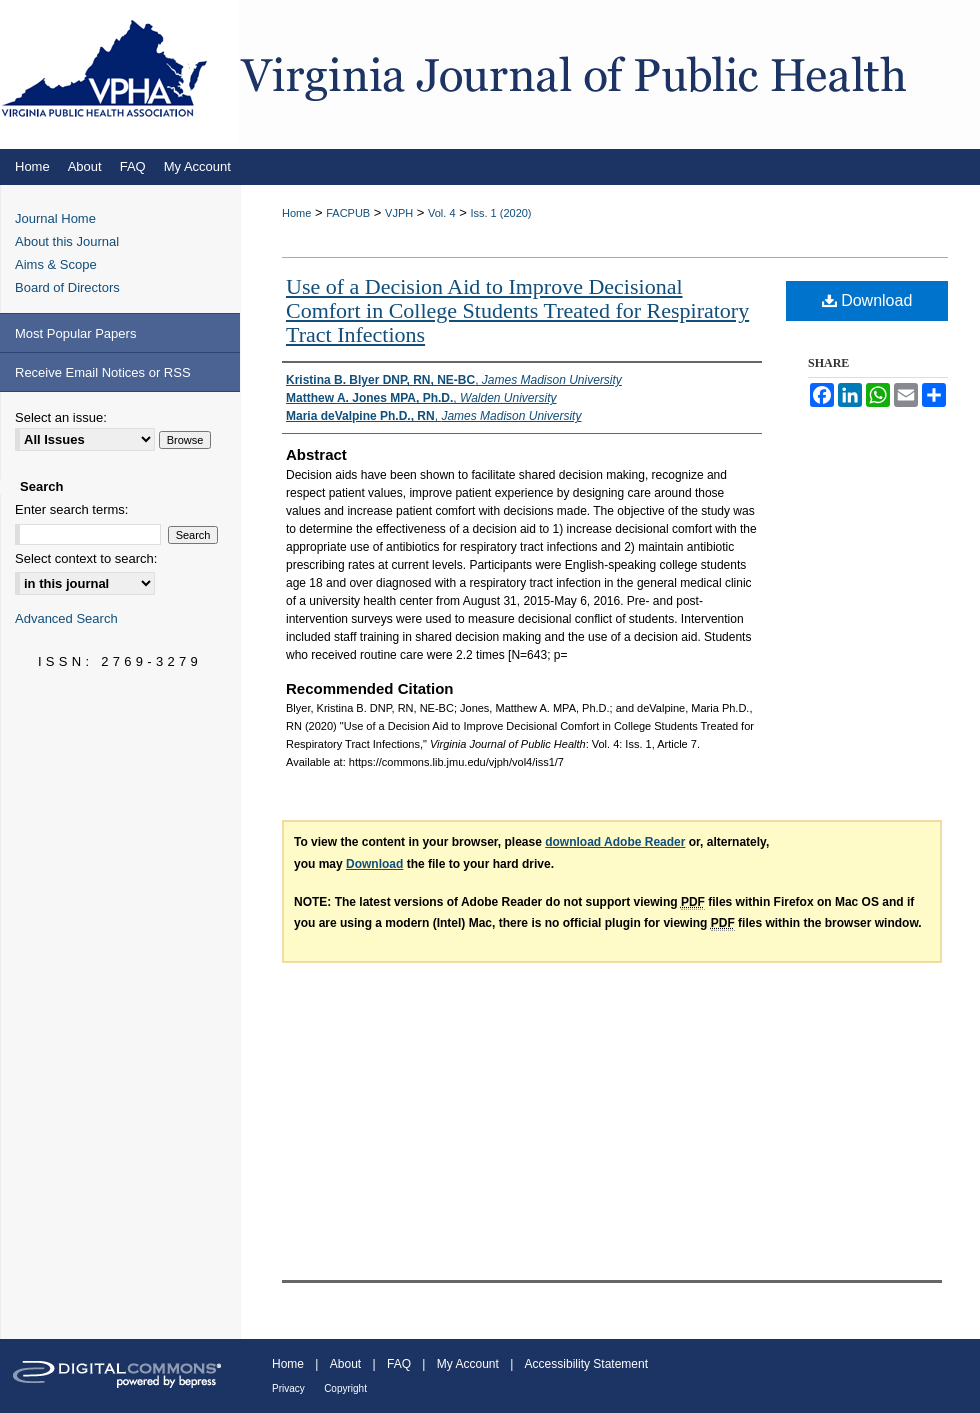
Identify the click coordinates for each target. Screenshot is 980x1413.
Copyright (345, 1388)
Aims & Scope (56, 264)
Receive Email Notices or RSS (103, 372)
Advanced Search (66, 618)
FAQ (399, 1364)
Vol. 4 (442, 213)
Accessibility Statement (586, 1364)
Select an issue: (61, 417)
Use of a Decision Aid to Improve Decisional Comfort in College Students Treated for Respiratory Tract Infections (517, 310)
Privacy (288, 1388)
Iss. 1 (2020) (500, 213)
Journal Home (55, 218)
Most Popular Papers (75, 333)
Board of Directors (67, 287)
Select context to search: (86, 558)
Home (296, 213)
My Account (468, 1364)
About (345, 1364)
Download (867, 300)
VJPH (399, 213)
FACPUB (348, 213)
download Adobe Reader (615, 842)
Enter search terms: (71, 509)
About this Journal (67, 241)
